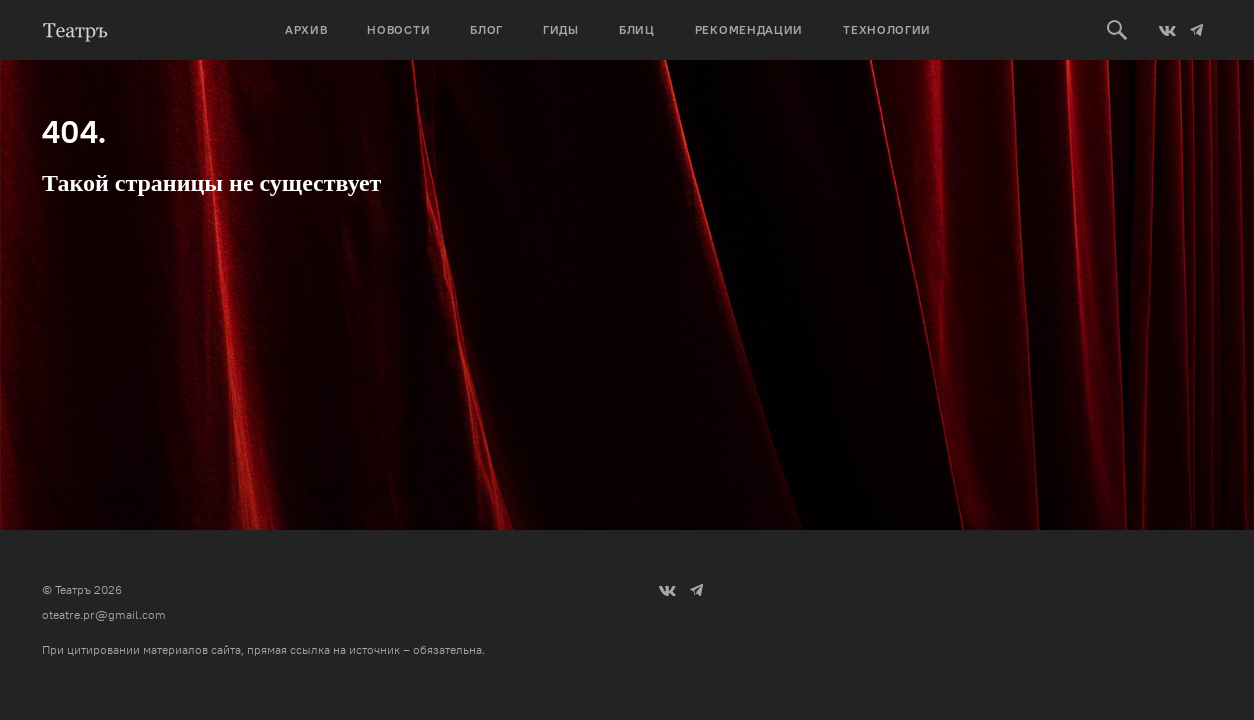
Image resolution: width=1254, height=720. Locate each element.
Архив (306, 29)
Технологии (887, 29)
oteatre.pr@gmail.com (104, 614)
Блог (486, 29)
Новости (398, 29)
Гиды (561, 29)
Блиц (637, 29)
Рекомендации (749, 29)
